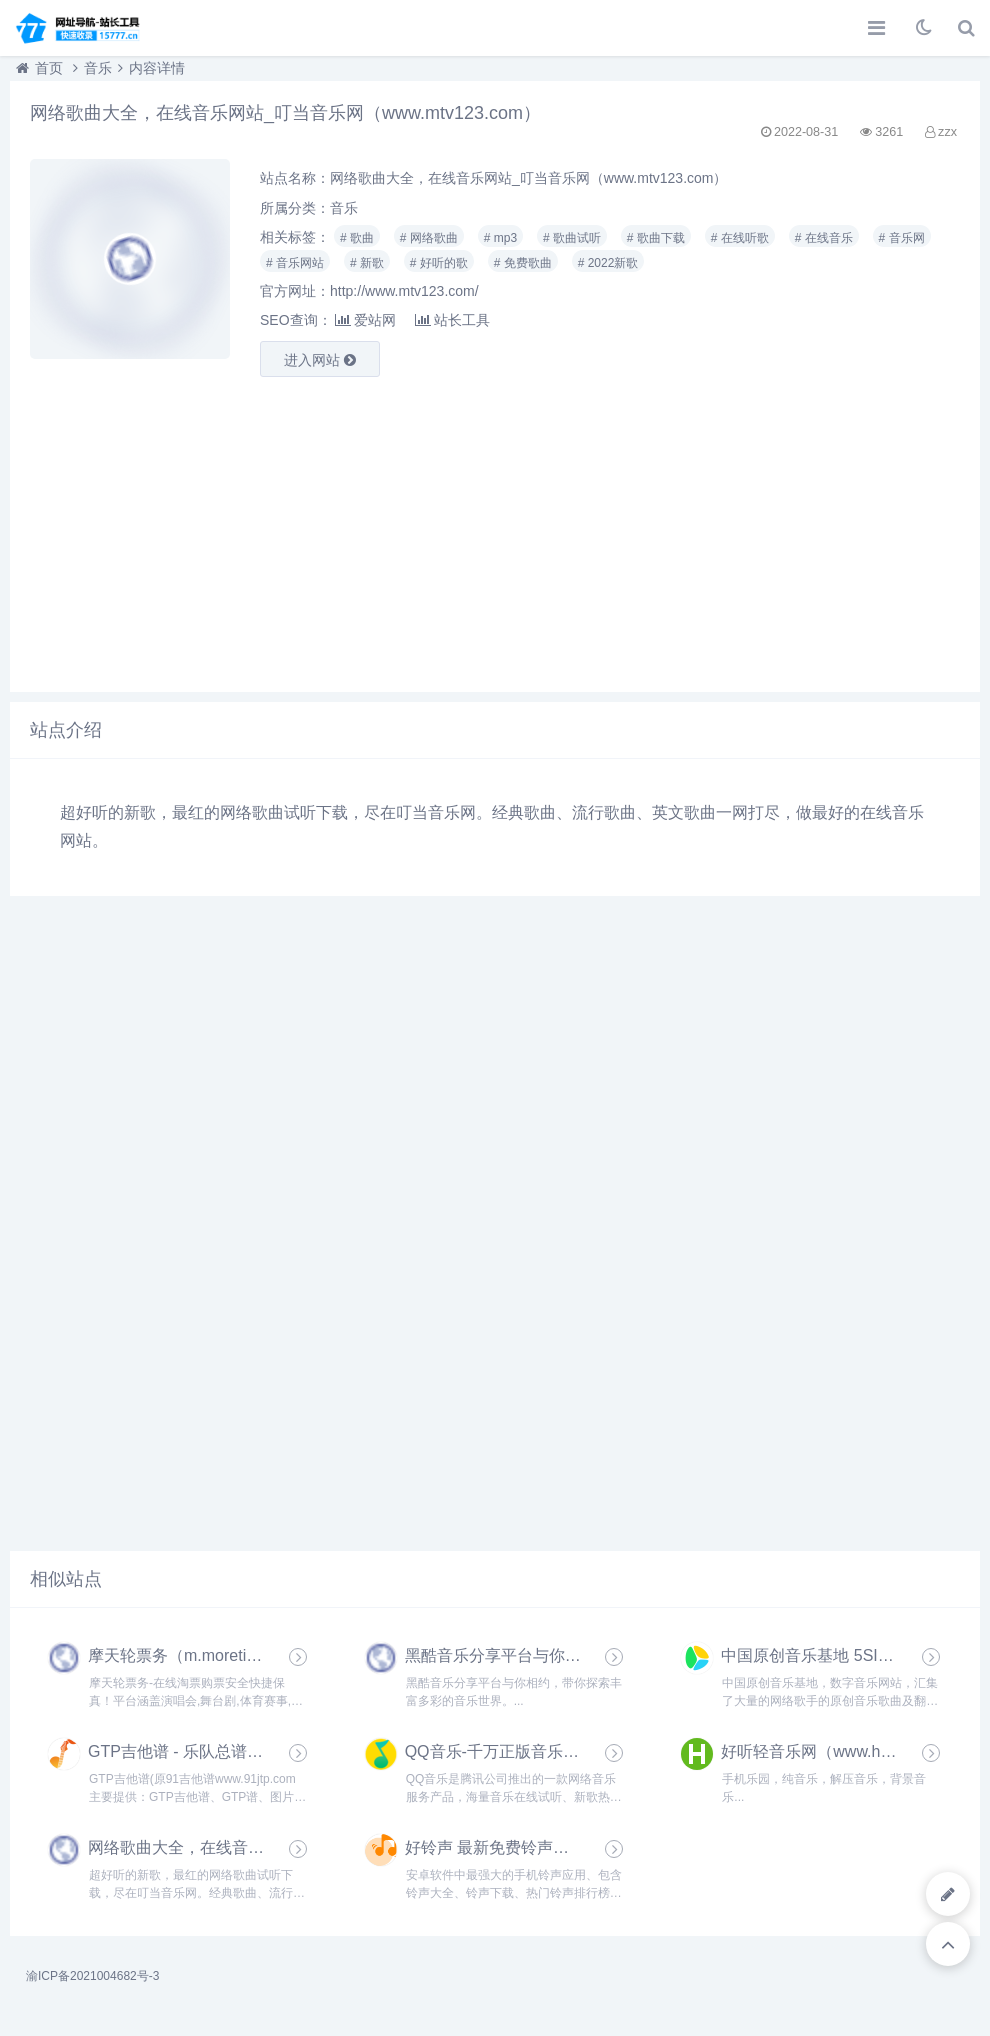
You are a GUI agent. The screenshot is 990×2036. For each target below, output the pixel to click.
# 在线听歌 (740, 238)
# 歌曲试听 (572, 238)
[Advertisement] (495, 532)
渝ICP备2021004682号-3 (92, 1976)
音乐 (98, 68)
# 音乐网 (902, 238)
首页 (49, 68)
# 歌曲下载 (656, 238)
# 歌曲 (357, 238)
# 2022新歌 (608, 263)
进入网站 (320, 360)
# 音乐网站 (295, 263)
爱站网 (365, 320)
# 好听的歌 (439, 263)
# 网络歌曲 (429, 238)
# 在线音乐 (824, 238)
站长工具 (452, 320)
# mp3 (500, 238)
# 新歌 (367, 263)
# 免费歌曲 (523, 263)
